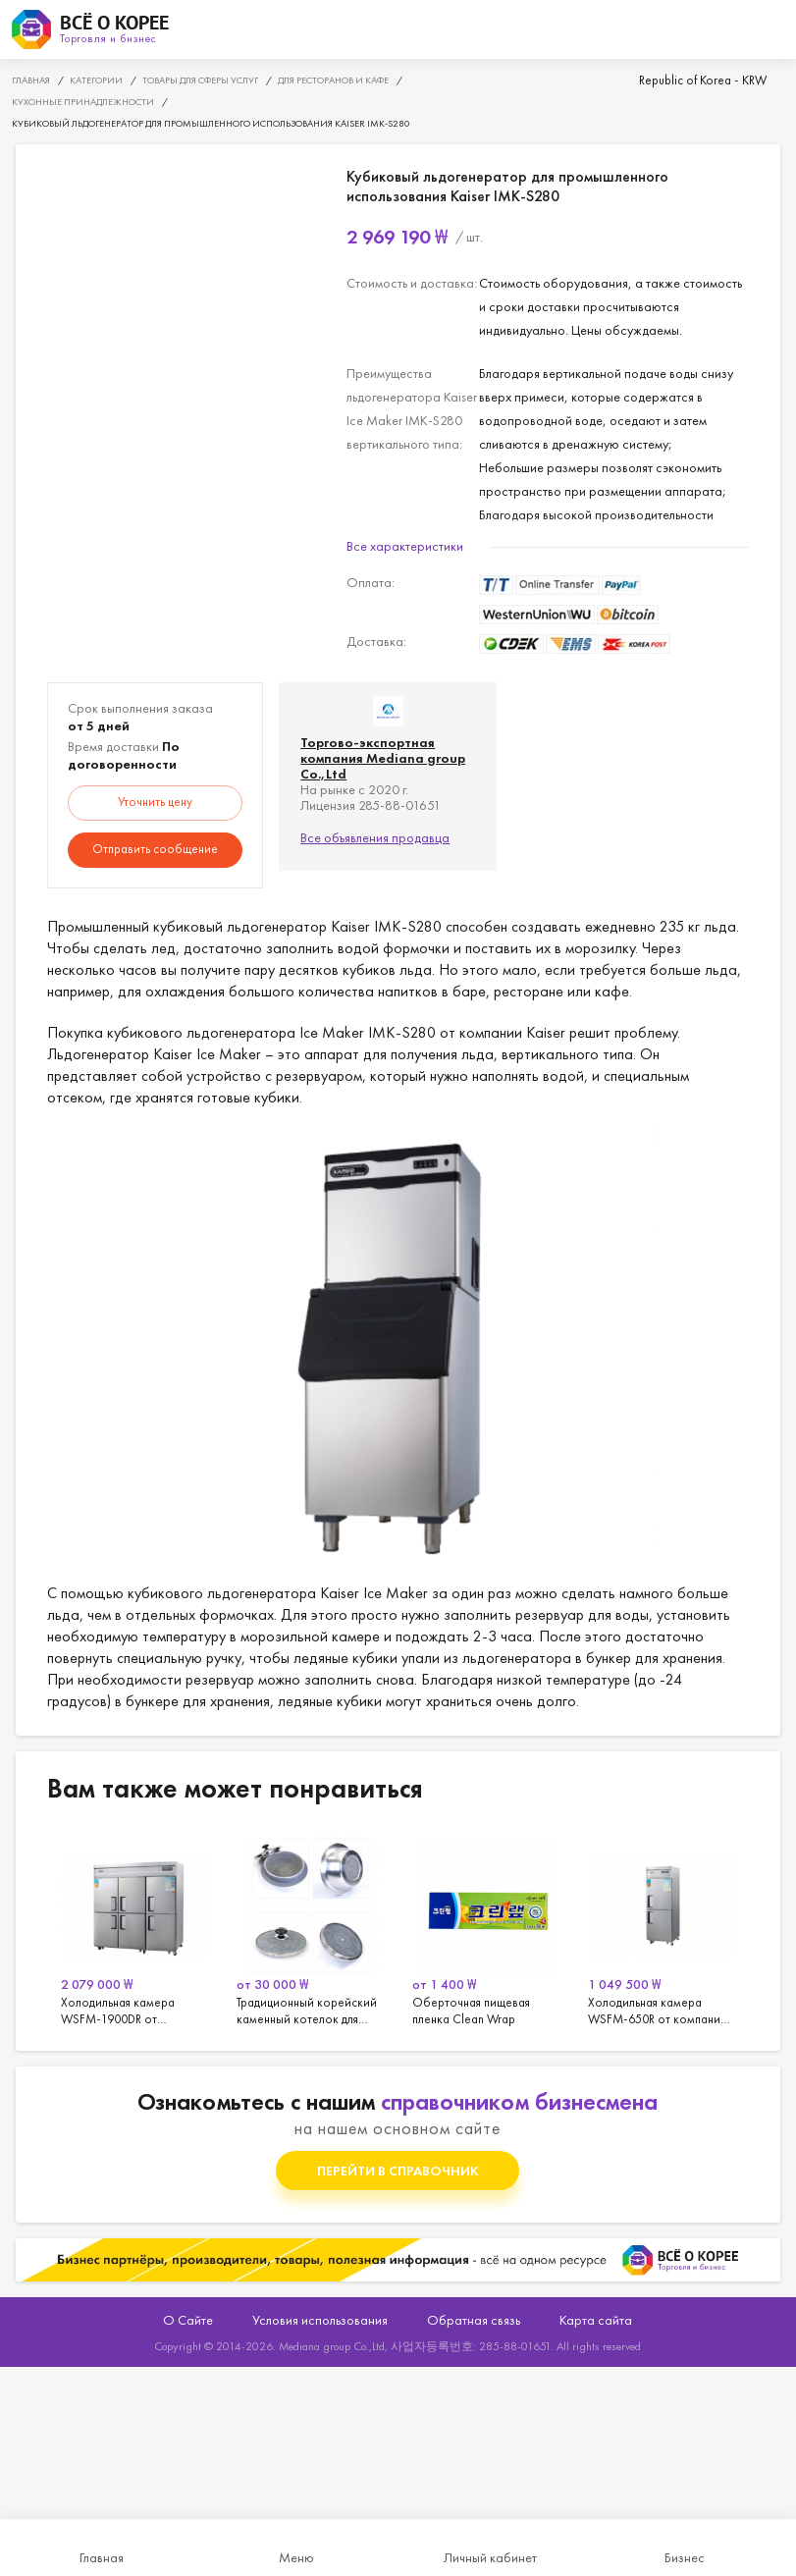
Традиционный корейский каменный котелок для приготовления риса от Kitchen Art (311, 1928)
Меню (296, 2557)
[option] (135, 1928)
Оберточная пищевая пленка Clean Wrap (486, 1928)
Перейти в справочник (398, 2170)
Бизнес (684, 2557)
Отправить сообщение (155, 848)
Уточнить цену (155, 801)
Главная (102, 2557)
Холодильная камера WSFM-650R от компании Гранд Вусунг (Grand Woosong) (662, 1928)
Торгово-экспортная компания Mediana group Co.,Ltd (382, 757)
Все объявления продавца (375, 837)
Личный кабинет (490, 2557)
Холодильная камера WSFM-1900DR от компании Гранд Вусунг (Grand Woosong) (135, 1928)
